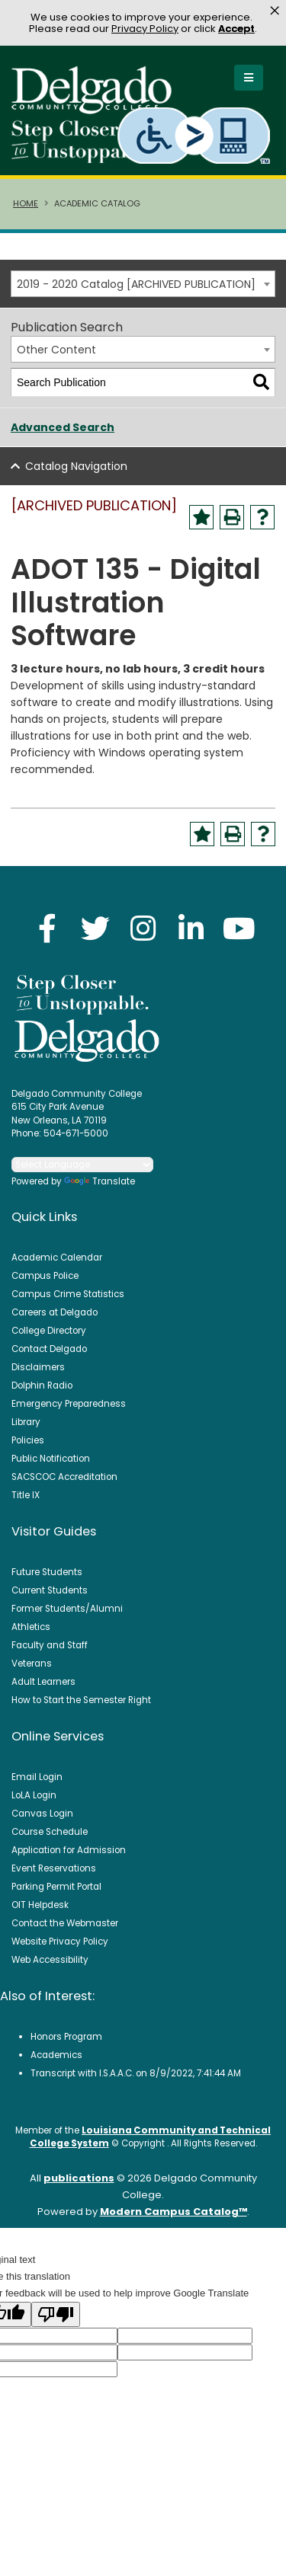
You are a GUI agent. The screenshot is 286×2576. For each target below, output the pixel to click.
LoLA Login (33, 1795)
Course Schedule (49, 1832)
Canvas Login (42, 1813)
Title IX (25, 1495)
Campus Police (45, 1276)
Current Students (49, 1590)
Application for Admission (68, 1850)
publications (78, 2178)
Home (25, 203)
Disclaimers (38, 1367)
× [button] (274, 10)
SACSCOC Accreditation (64, 1477)
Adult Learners (43, 1682)
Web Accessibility (49, 1960)
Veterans (31, 1663)
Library (25, 1422)
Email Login (37, 1777)
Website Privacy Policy (59, 1941)
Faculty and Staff (49, 1645)
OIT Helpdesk (40, 1905)
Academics (56, 2055)
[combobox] (143, 283)
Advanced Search (62, 427)
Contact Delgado (49, 1349)
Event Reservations (53, 1868)
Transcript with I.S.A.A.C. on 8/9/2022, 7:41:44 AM (136, 2073)
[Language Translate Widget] (82, 1164)
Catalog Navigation (76, 466)
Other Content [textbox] (56, 349)
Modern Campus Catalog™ (173, 2211)
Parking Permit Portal (56, 1887)
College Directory (48, 1331)
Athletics (30, 1627)
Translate (99, 1181)
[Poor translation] (55, 2314)
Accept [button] (236, 29)
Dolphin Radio (41, 1385)
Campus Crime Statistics (67, 1294)
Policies (27, 1440)
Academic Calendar (56, 1257)
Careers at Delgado (54, 1312)
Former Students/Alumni (67, 1609)
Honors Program (66, 2037)
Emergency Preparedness (68, 1404)
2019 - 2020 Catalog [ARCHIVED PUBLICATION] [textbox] (136, 284)
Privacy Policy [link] (144, 28)
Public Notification (50, 1459)
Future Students (46, 1572)
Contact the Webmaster (64, 1923)
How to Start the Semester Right (81, 1700)
